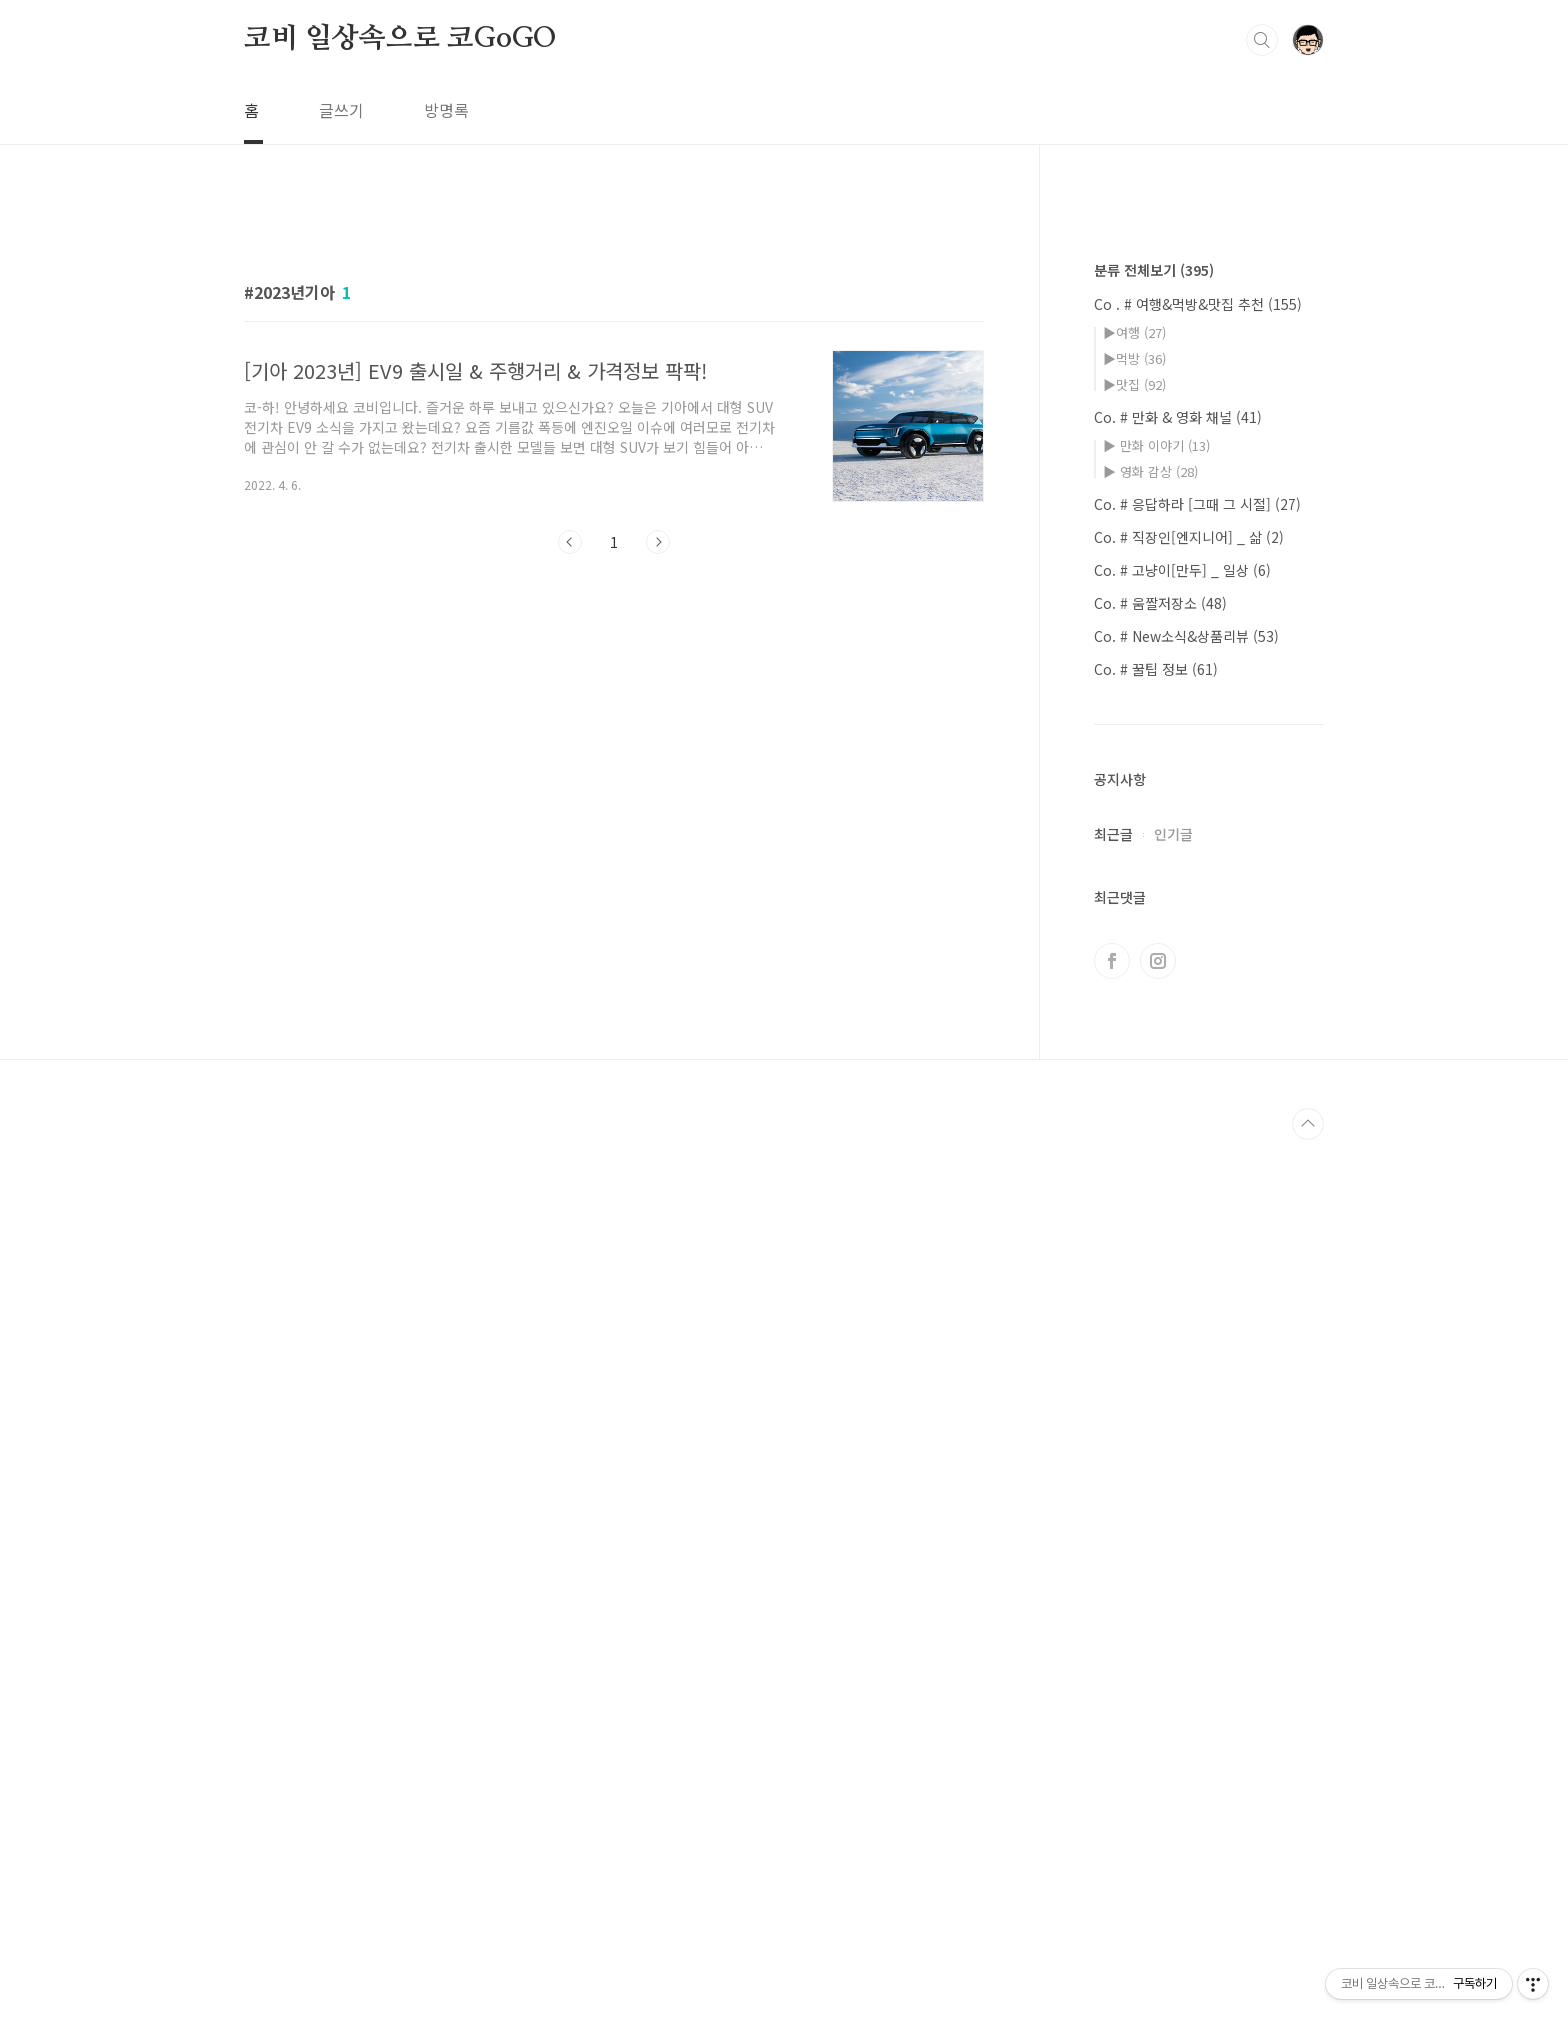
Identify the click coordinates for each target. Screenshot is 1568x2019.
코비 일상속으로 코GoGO (400, 39)
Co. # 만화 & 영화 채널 (1178, 1017)
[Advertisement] (614, 387)
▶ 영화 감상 (1150, 1071)
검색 (1262, 40)
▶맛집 (1134, 984)
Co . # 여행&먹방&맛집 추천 (1198, 904)
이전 (570, 822)
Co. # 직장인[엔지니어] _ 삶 (1189, 1137)
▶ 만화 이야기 (1156, 1045)
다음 (658, 822)
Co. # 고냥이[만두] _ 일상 (1182, 1170)
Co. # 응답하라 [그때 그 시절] (1197, 1104)
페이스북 (1112, 1561)
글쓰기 (341, 110)
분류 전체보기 (1154, 870)
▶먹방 (1134, 958)
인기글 (1173, 1434)
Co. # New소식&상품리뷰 (1186, 1236)
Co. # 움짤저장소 (1160, 1203)
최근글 (1113, 1434)
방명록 (446, 110)
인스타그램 (1158, 1561)
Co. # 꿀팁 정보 (1156, 1269)
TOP (1308, 1724)
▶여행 (1134, 932)
